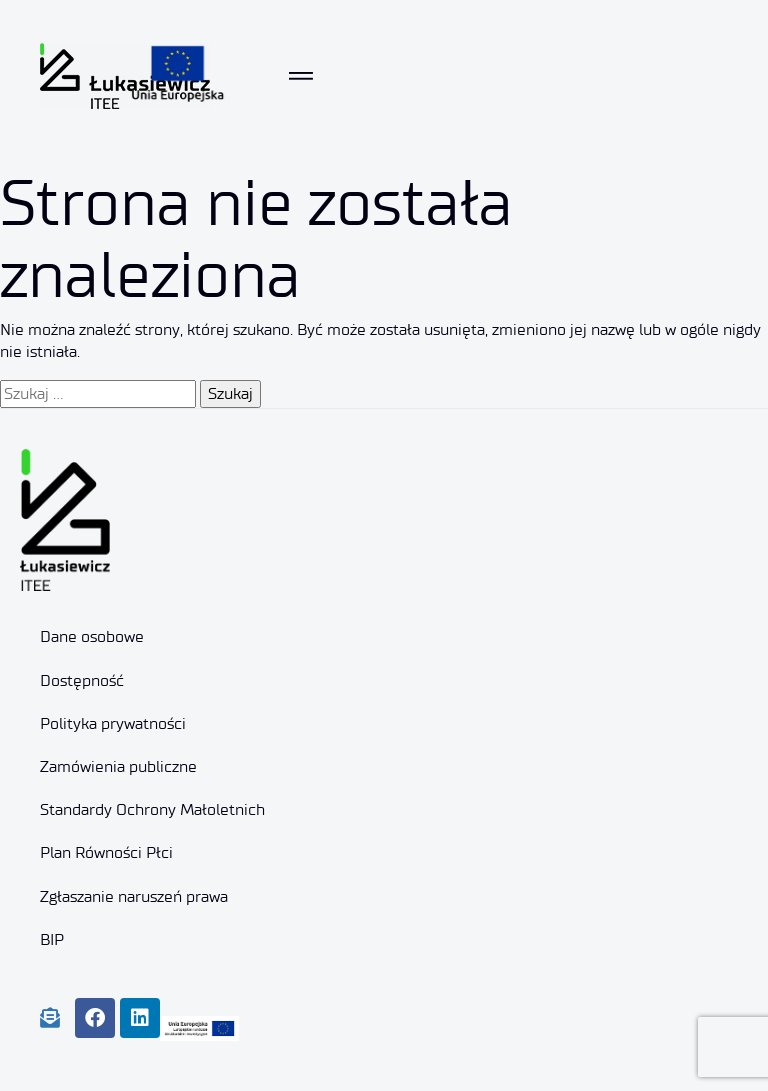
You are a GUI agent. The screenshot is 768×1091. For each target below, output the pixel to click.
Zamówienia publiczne (118, 766)
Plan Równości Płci (106, 852)
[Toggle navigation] (301, 76)
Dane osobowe (92, 636)
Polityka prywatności (113, 723)
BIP (52, 939)
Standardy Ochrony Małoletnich (152, 809)
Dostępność (82, 680)
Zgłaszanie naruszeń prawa (134, 896)
